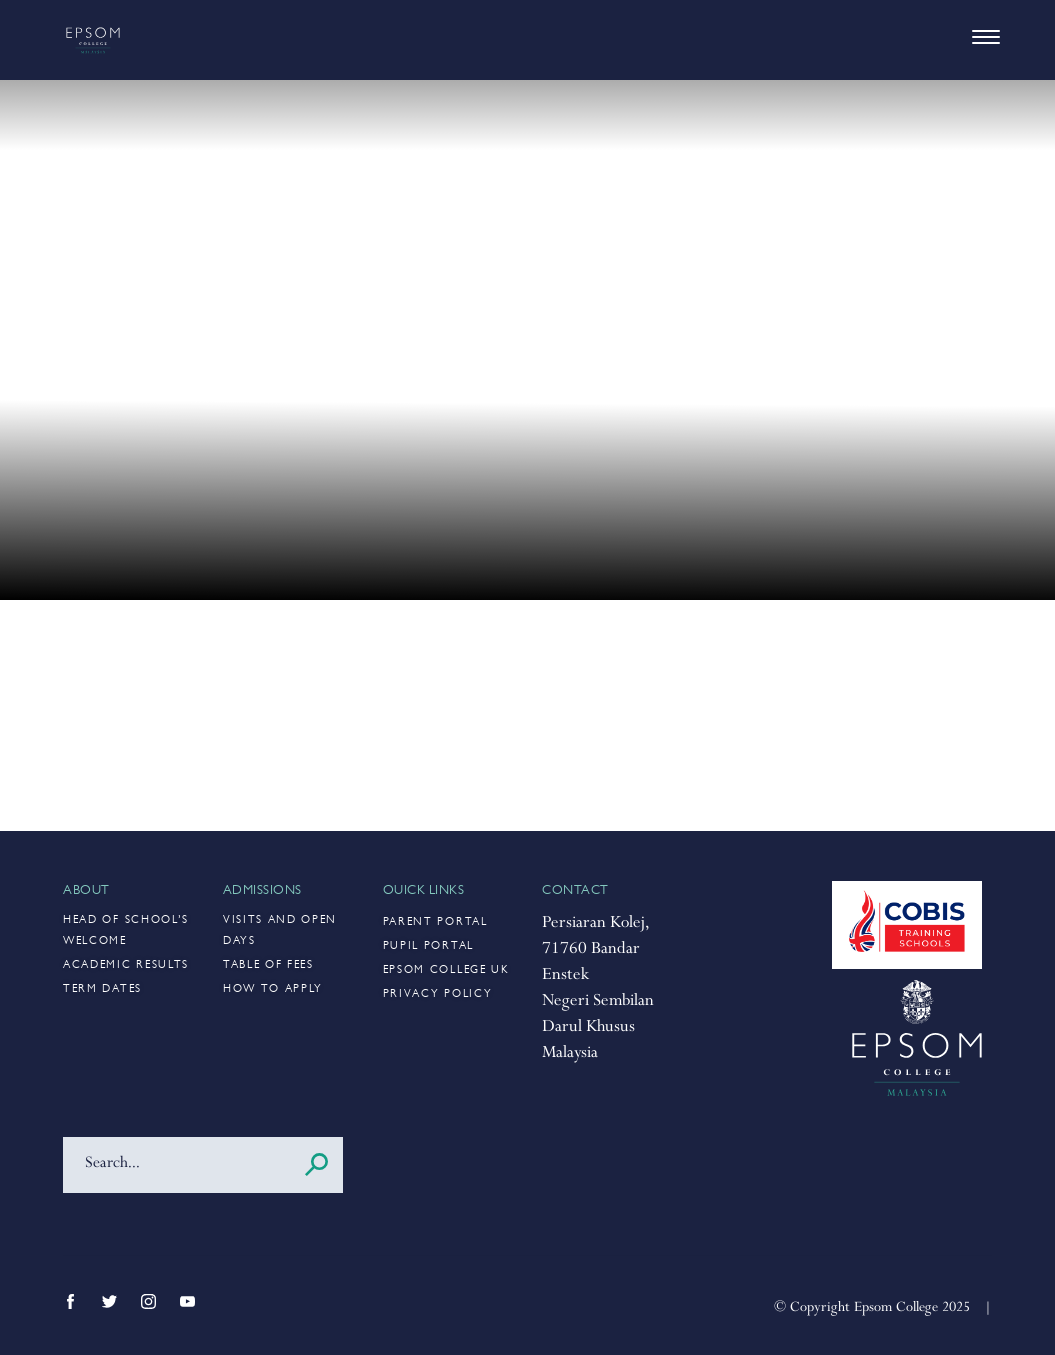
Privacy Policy (438, 994)
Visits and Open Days (280, 931)
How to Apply (273, 989)
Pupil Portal (428, 946)
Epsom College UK (446, 970)
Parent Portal (435, 922)
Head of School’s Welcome (126, 931)
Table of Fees (268, 965)
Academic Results (126, 965)
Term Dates (102, 989)
